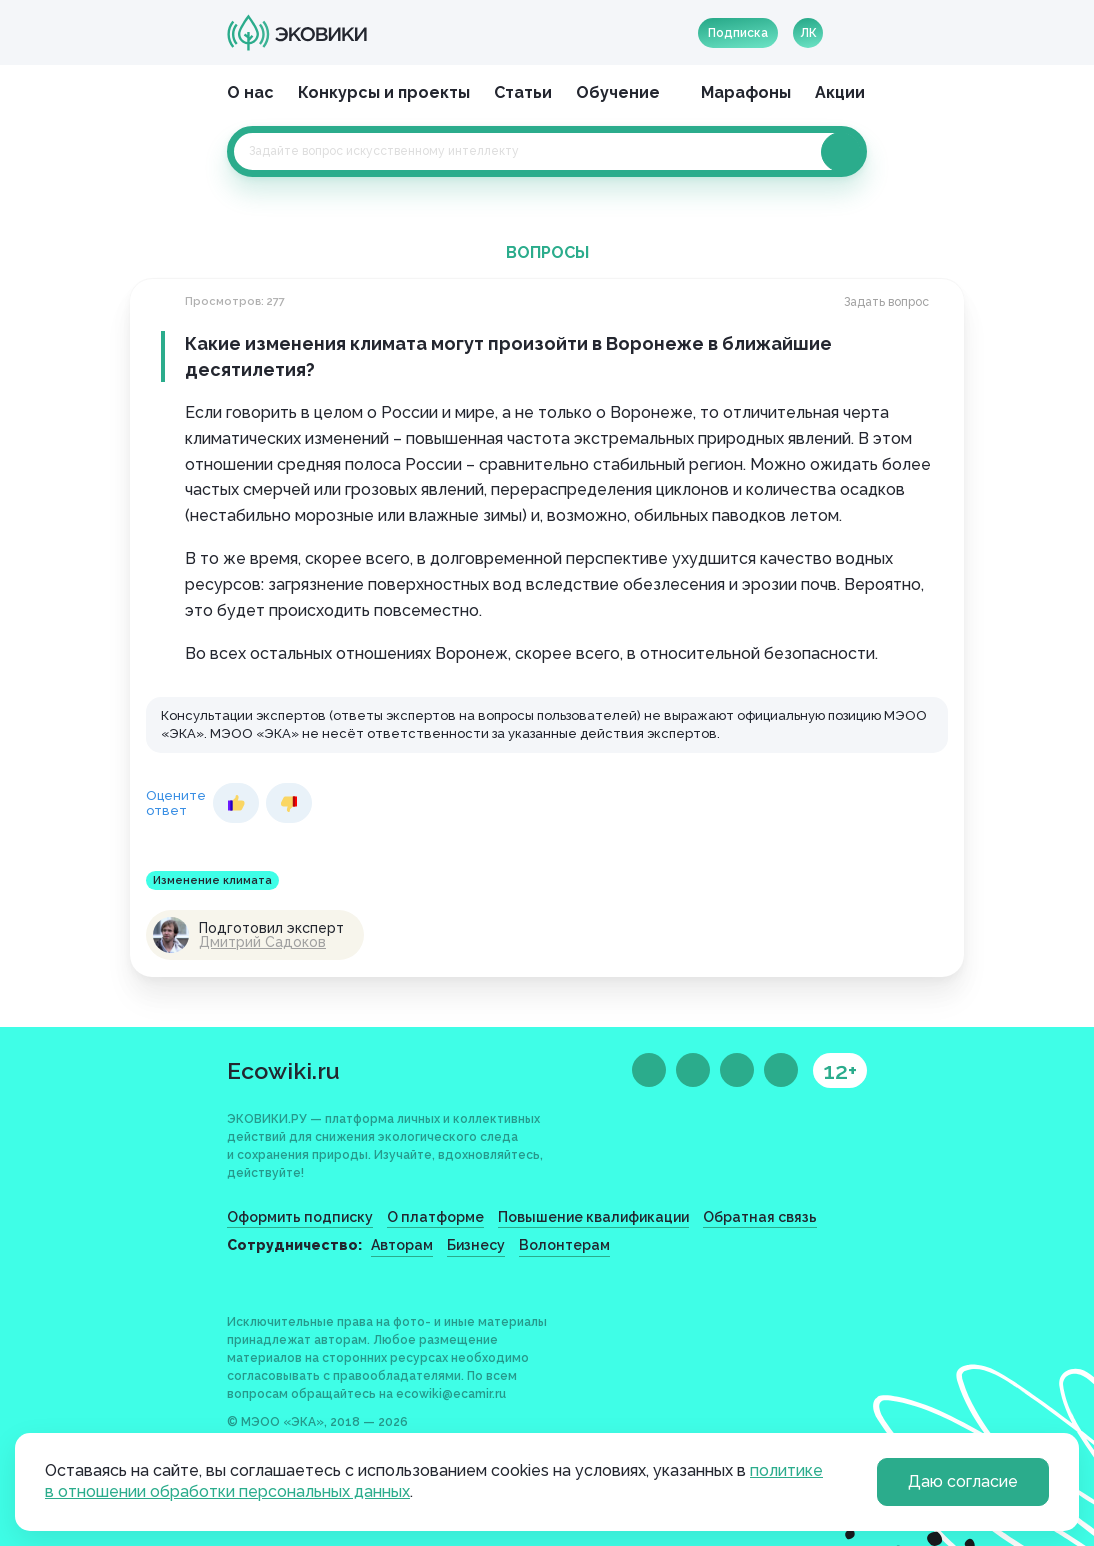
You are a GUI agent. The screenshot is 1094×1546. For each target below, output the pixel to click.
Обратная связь (760, 1217)
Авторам (402, 1245)
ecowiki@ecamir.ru (451, 1394)
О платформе (435, 1217)
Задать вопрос (886, 302)
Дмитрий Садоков (262, 942)
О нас (250, 92)
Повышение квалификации (593, 1217)
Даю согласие (963, 1481)
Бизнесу (476, 1245)
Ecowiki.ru (283, 1070)
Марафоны (746, 92)
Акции (840, 92)
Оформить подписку (300, 1217)
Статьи (523, 92)
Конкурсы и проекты (384, 92)
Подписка (738, 33)
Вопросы (547, 252)
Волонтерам (564, 1245)
